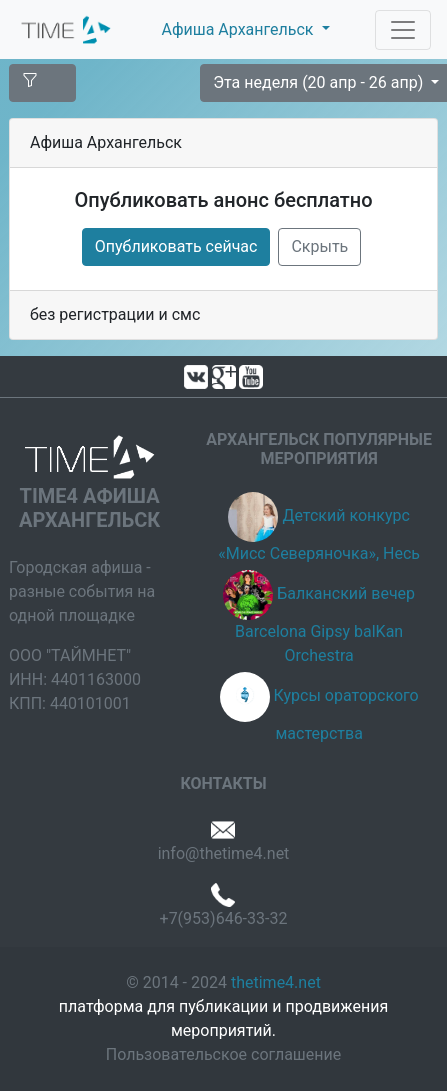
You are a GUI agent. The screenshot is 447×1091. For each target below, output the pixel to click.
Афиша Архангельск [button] (239, 29)
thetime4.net (276, 982)
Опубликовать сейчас (176, 246)
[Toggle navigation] (403, 30)
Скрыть (319, 246)
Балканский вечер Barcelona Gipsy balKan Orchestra (325, 624)
